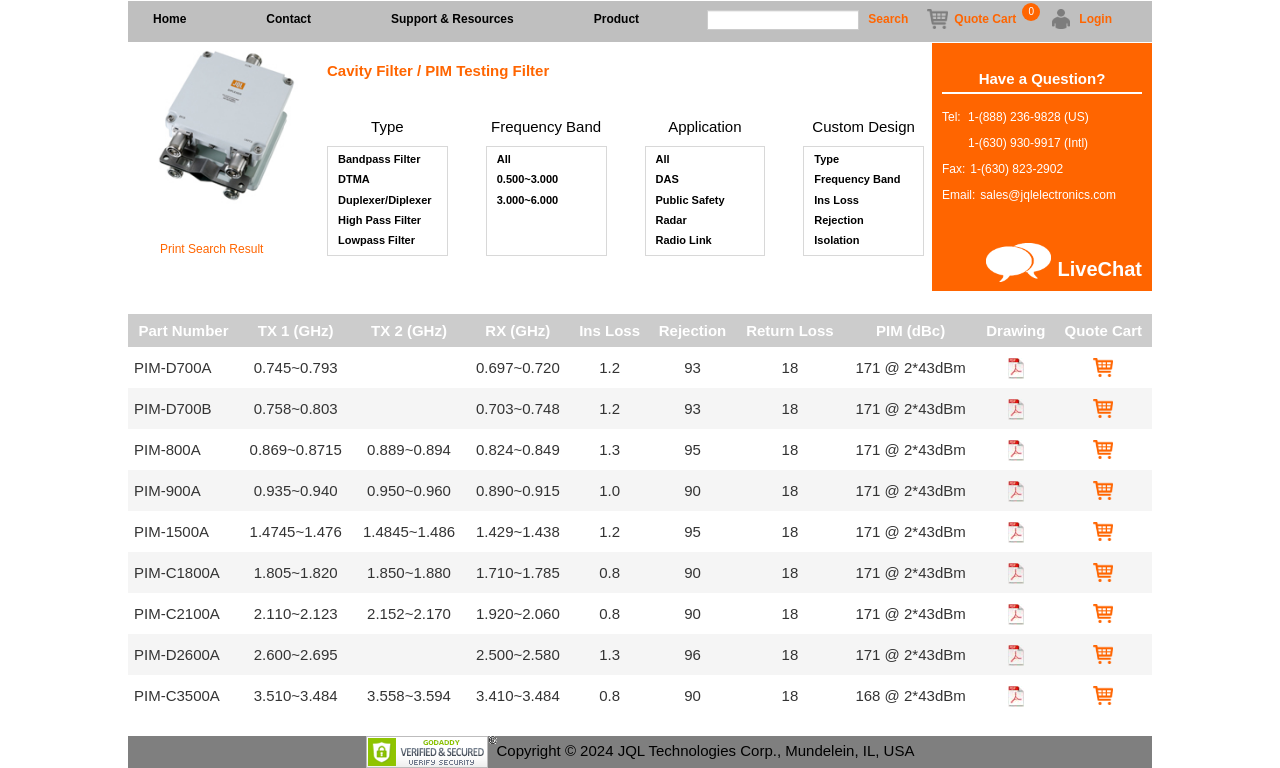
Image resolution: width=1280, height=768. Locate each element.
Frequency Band (857, 180)
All (504, 160)
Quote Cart (985, 17)
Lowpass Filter (376, 241)
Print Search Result (211, 249)
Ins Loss (836, 201)
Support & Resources (452, 19)
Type (826, 160)
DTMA (354, 180)
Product (616, 19)
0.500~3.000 (527, 180)
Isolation (836, 241)
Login (1095, 19)
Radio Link (684, 241)
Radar (671, 221)
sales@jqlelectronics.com (1048, 195)
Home (169, 19)
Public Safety (690, 201)
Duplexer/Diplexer (385, 201)
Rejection (839, 221)
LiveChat (1100, 269)
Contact (288, 19)
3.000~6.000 (527, 201)
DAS (667, 180)
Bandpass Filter (379, 160)
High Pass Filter (379, 221)
